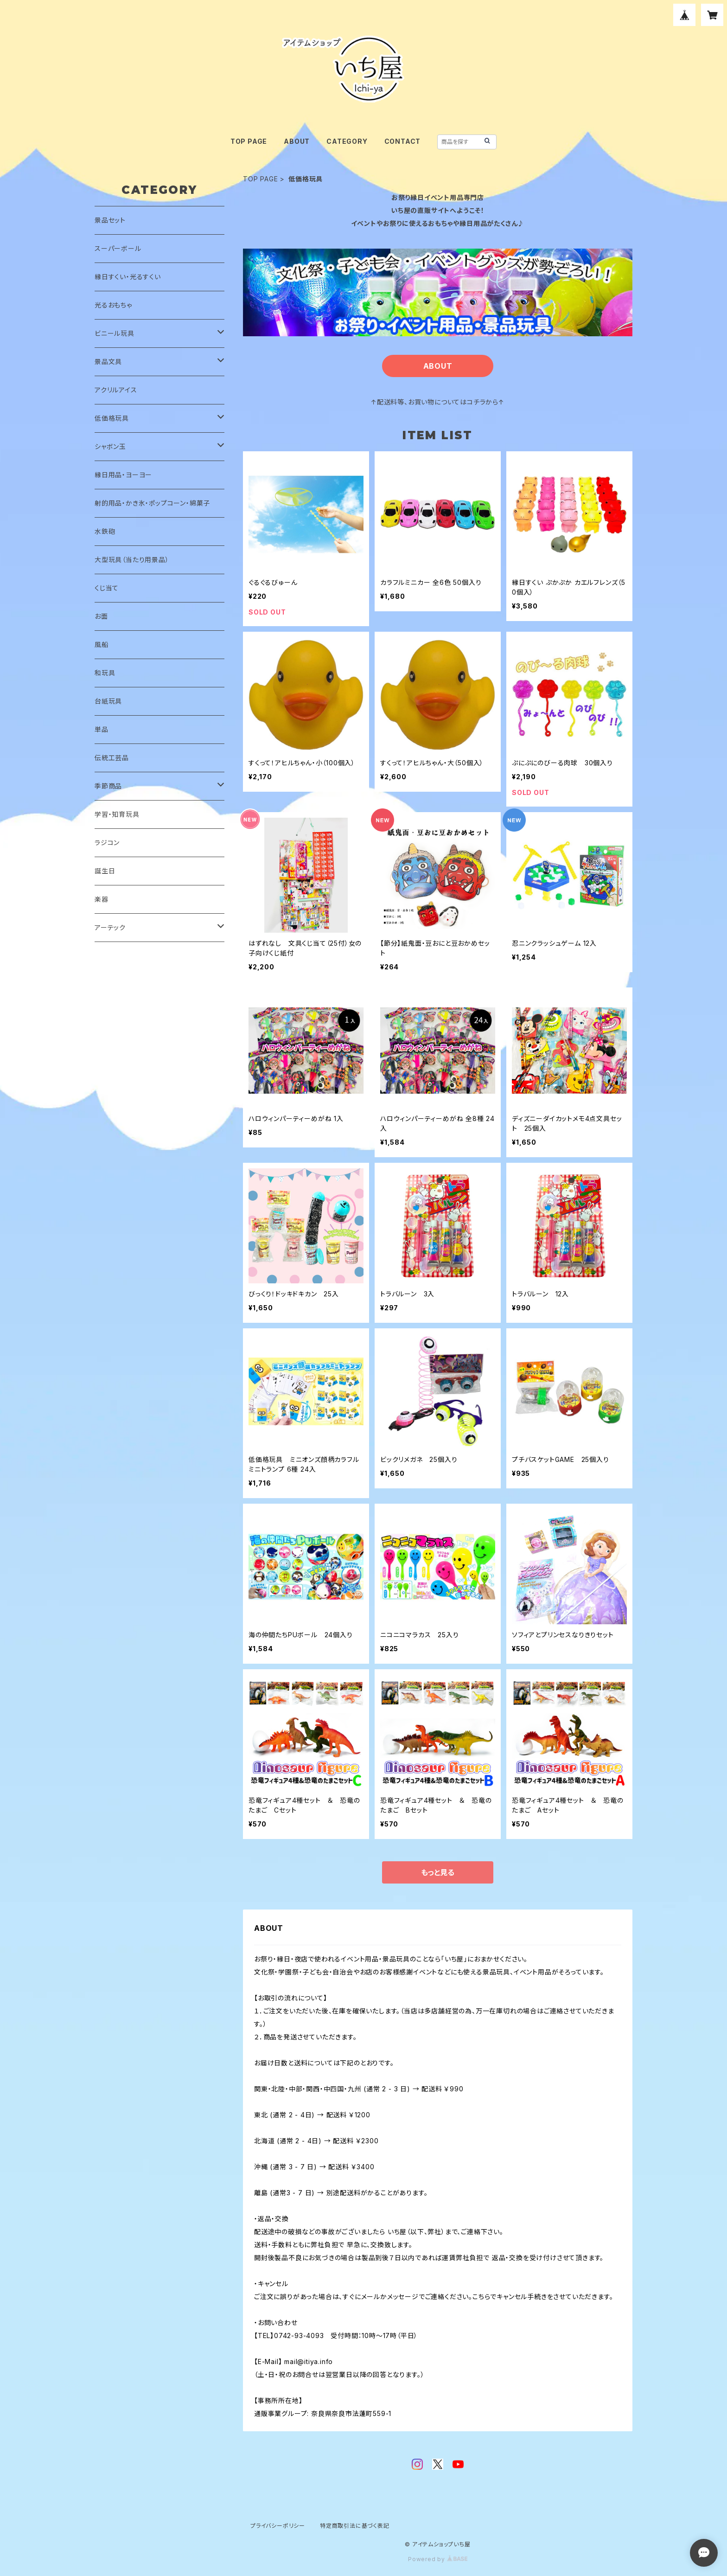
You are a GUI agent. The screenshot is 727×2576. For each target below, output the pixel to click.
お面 (101, 616)
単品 (101, 729)
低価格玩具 (112, 418)
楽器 (101, 899)
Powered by (437, 2559)
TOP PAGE (248, 141)
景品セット (110, 220)
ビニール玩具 (114, 333)
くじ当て (107, 588)
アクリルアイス (116, 390)
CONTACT (402, 141)
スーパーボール (118, 248)
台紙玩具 (108, 701)
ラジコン (107, 842)
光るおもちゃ (113, 305)
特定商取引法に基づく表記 (354, 2525)
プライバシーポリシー (277, 2525)
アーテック (110, 927)
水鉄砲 (105, 531)
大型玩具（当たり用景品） (132, 560)
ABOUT (297, 141)
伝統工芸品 (112, 758)
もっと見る (437, 1872)
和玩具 (105, 673)
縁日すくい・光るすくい (128, 277)
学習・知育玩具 (117, 814)
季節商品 (108, 786)
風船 (101, 644)
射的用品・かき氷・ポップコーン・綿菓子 (152, 503)
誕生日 (105, 871)
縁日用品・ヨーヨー (123, 475)
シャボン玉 (110, 446)
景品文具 (108, 361)
